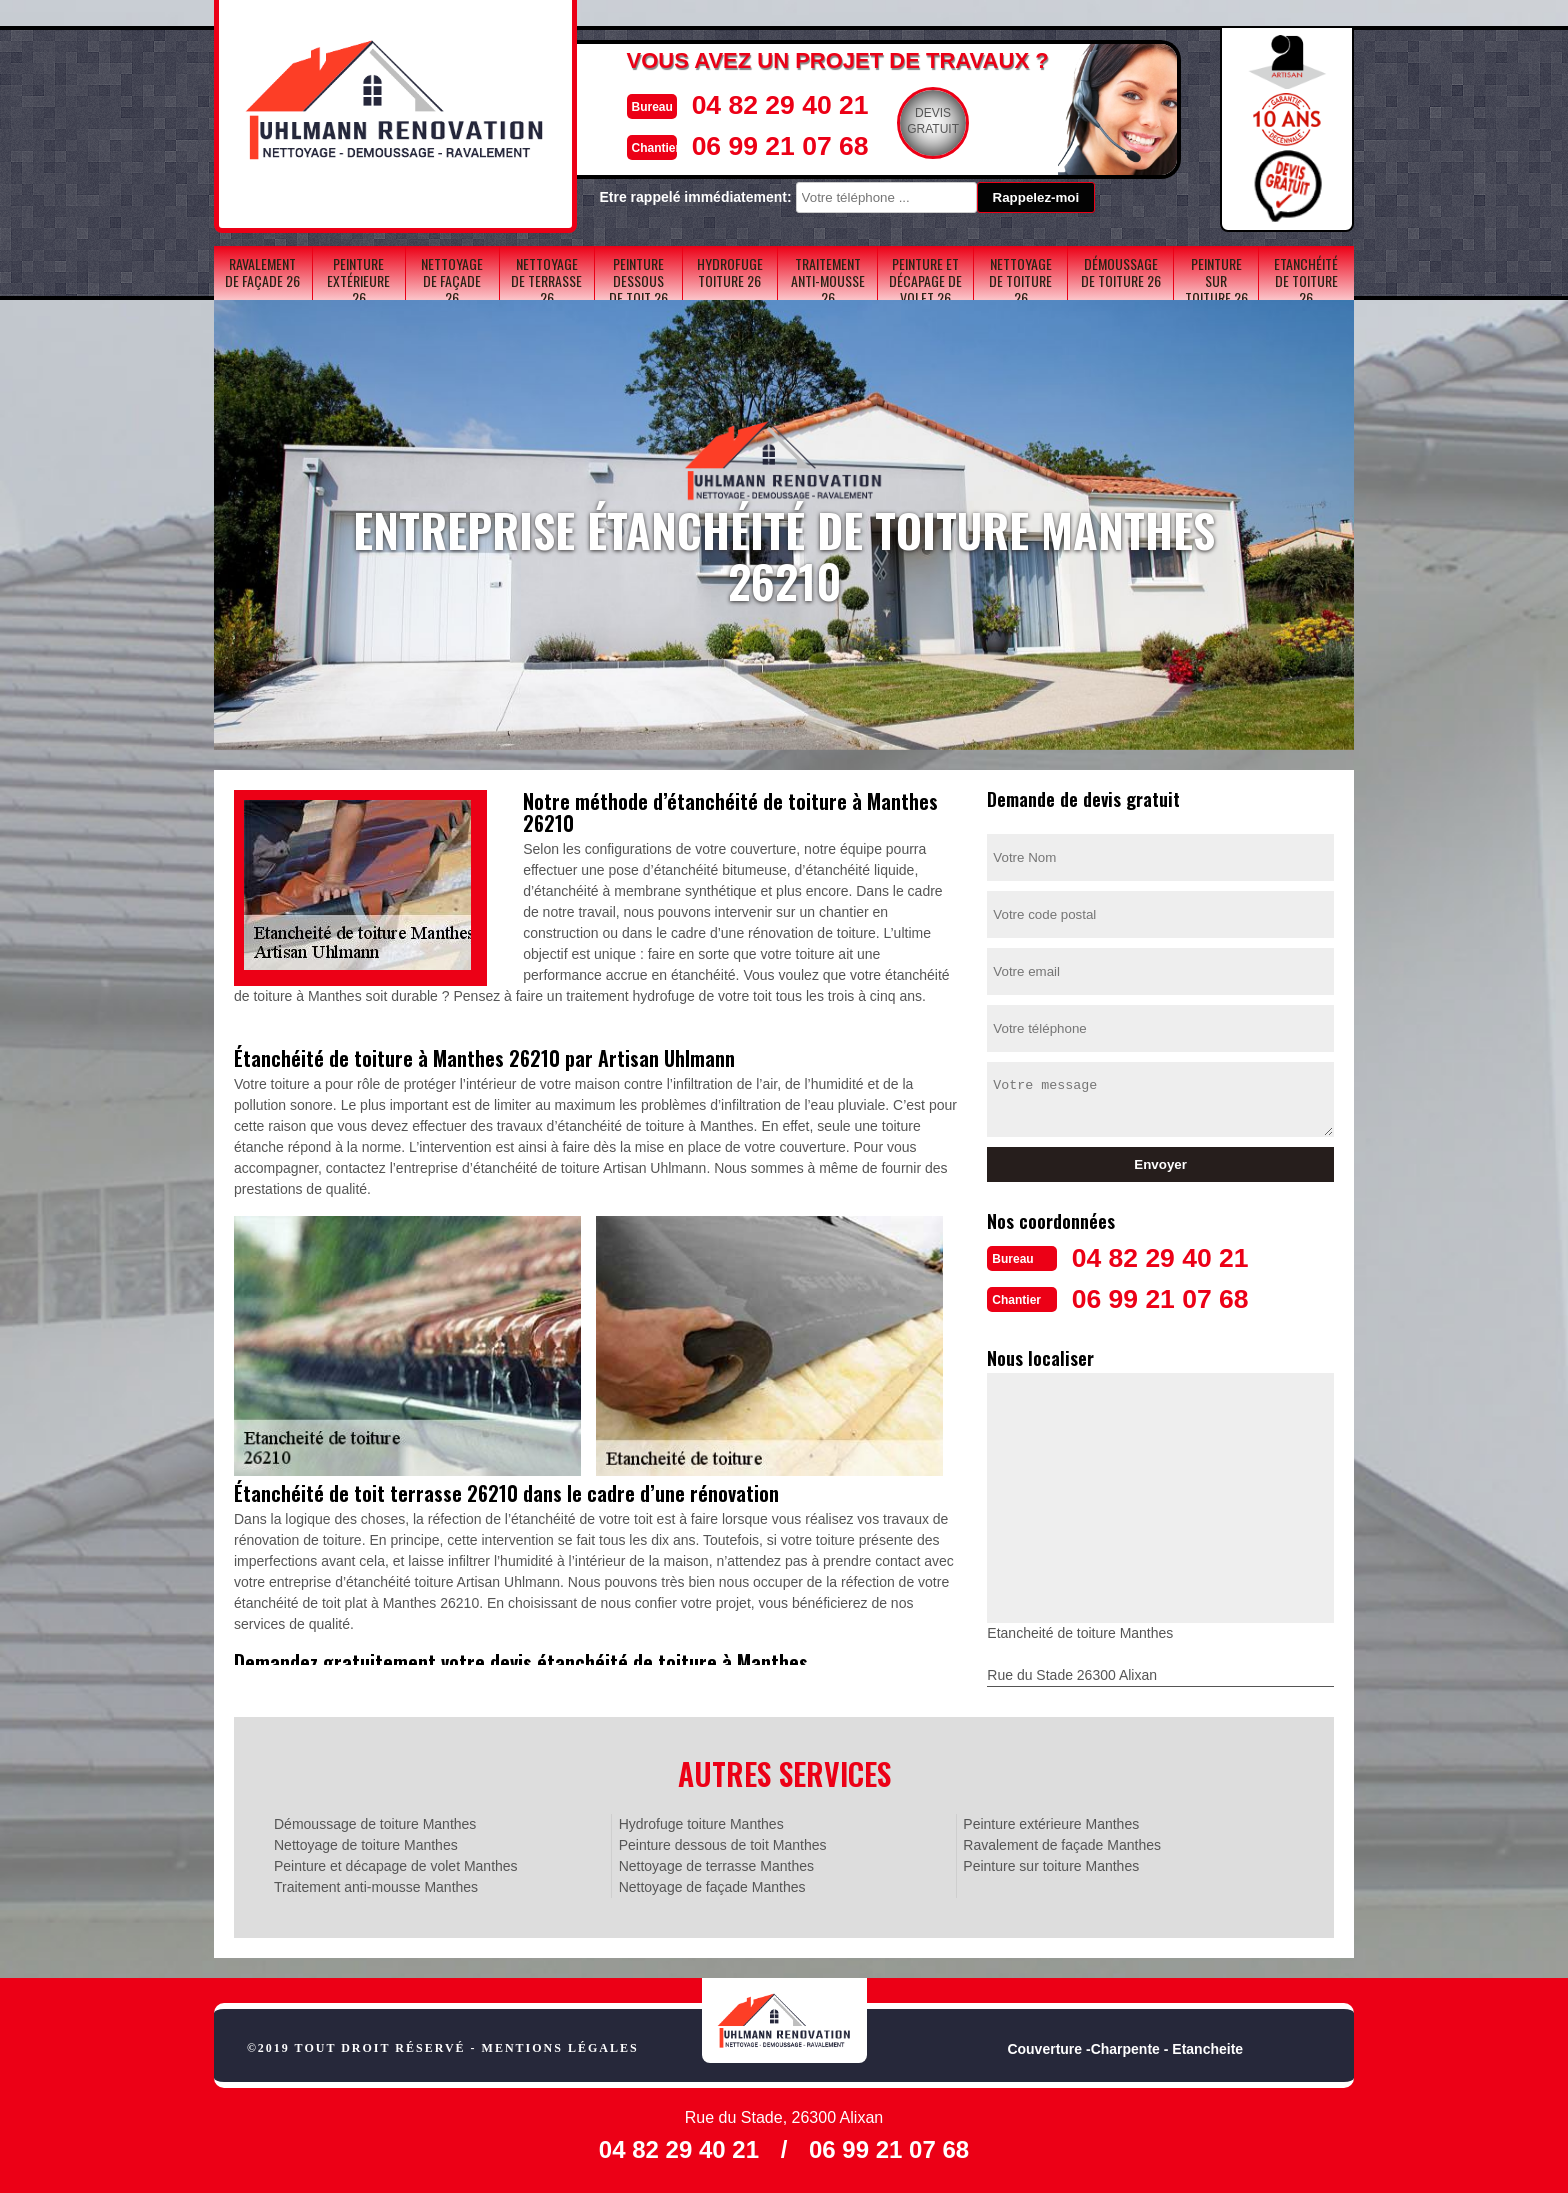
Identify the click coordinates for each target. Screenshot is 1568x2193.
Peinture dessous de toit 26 (638, 280)
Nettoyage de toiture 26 (1020, 280)
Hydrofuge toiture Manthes (701, 1822)
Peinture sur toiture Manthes (1051, 1864)
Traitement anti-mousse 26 (828, 280)
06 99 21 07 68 (741, 143)
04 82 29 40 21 (741, 103)
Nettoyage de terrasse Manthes (716, 1864)
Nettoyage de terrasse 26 (546, 280)
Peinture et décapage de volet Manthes (396, 1864)
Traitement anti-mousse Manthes (376, 1885)
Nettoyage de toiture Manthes (366, 1843)
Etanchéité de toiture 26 (1306, 280)
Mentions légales (560, 2046)
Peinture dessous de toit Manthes (723, 1843)
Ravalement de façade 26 (262, 272)
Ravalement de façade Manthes (1062, 1843)
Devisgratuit (901, 121)
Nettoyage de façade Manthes (712, 1885)
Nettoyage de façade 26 (452, 280)
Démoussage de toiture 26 (1121, 272)
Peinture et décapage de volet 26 (925, 280)
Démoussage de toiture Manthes (375, 1822)
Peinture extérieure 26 (358, 280)
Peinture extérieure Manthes (1051, 1822)
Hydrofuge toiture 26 (730, 272)
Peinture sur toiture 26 (1216, 280)
